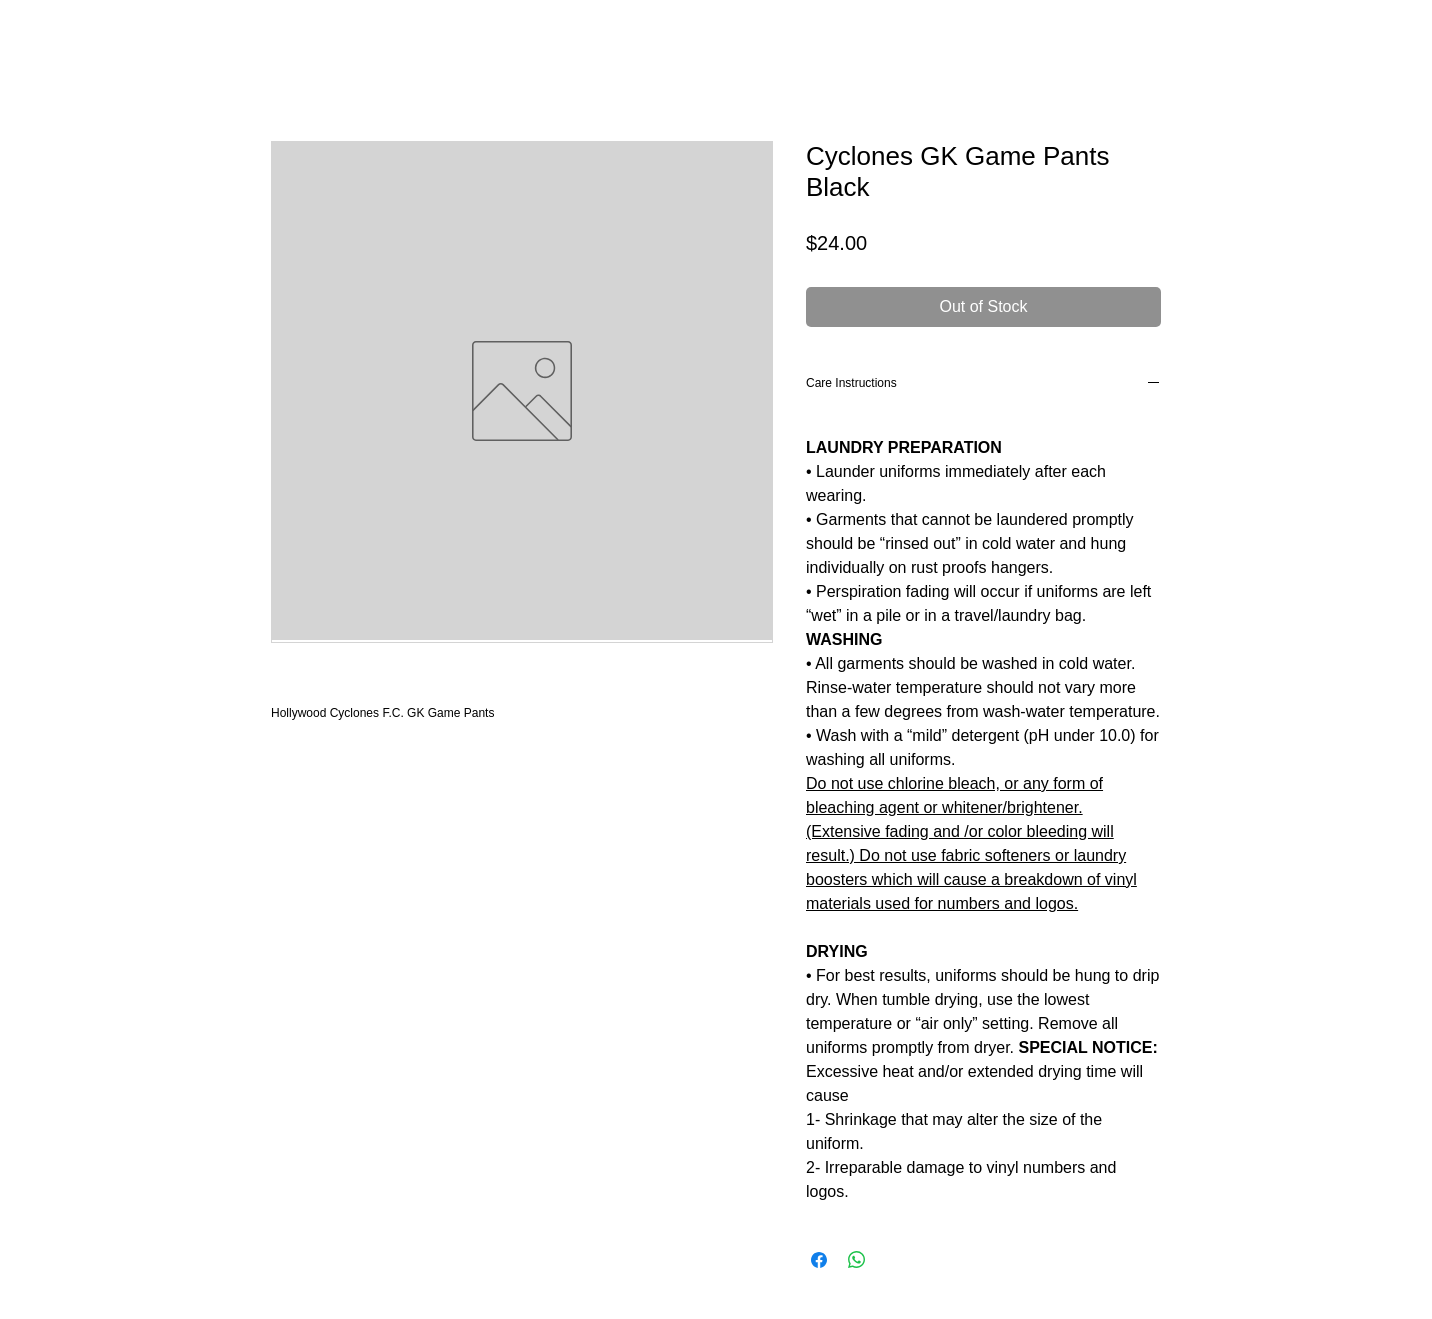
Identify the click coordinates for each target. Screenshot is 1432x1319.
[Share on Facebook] (819, 1260)
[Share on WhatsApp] (857, 1260)
